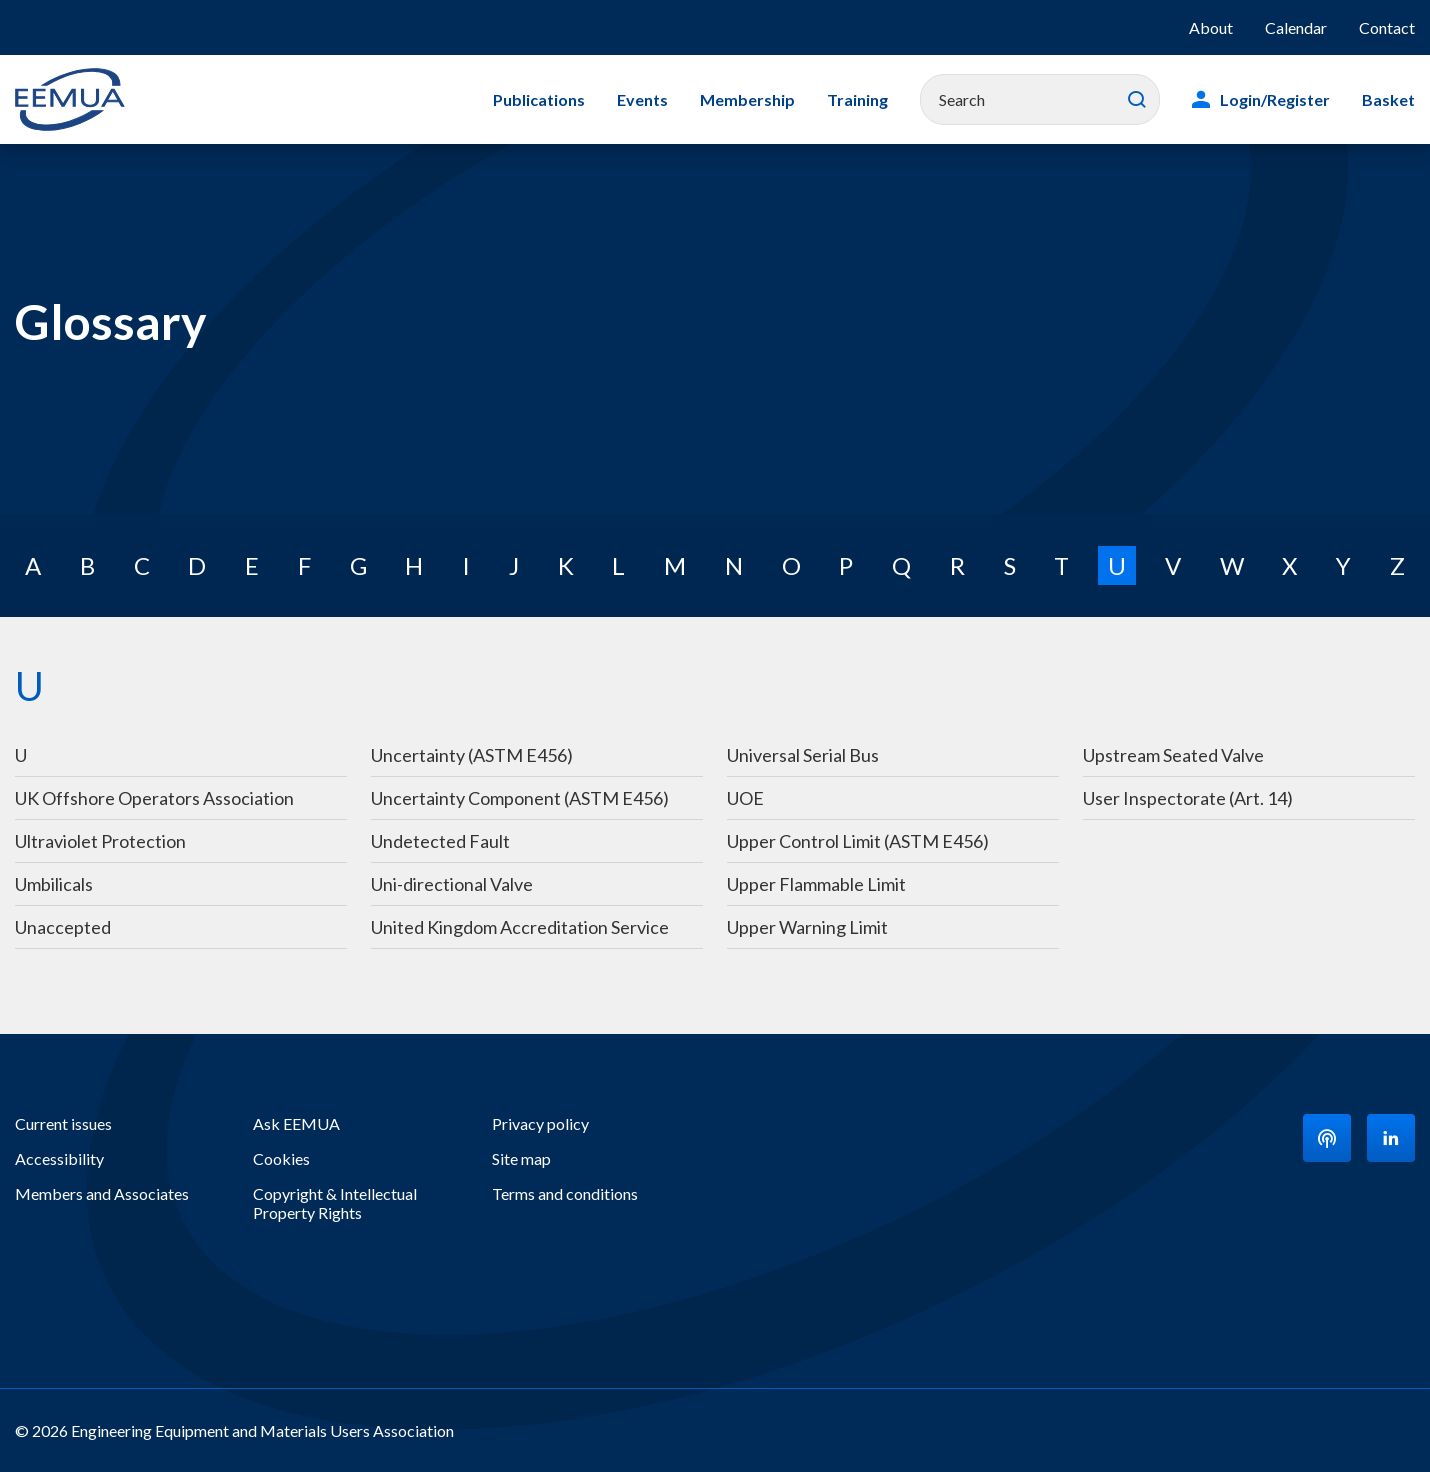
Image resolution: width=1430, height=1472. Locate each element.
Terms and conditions (565, 1193)
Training (857, 99)
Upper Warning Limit (807, 927)
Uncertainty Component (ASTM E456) (520, 798)
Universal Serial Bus (803, 755)
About (1211, 27)
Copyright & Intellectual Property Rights (335, 1203)
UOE (745, 798)
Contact (1387, 27)
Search (1137, 100)
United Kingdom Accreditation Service (520, 927)
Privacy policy (540, 1123)
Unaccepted (63, 927)
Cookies (281, 1158)
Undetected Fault (440, 841)
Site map (521, 1158)
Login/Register (1275, 99)
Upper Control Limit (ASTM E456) (858, 841)
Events (642, 99)
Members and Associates (102, 1193)
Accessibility (59, 1158)
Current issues (63, 1123)
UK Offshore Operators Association (154, 798)
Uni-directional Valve (452, 884)
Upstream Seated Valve (1173, 755)
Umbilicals (55, 884)
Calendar (1296, 27)
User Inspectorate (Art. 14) (1188, 798)
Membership (747, 99)
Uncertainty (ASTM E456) (472, 755)
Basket (1388, 99)
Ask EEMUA (296, 1123)
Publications (539, 99)
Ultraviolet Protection (100, 841)
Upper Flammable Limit (816, 884)
